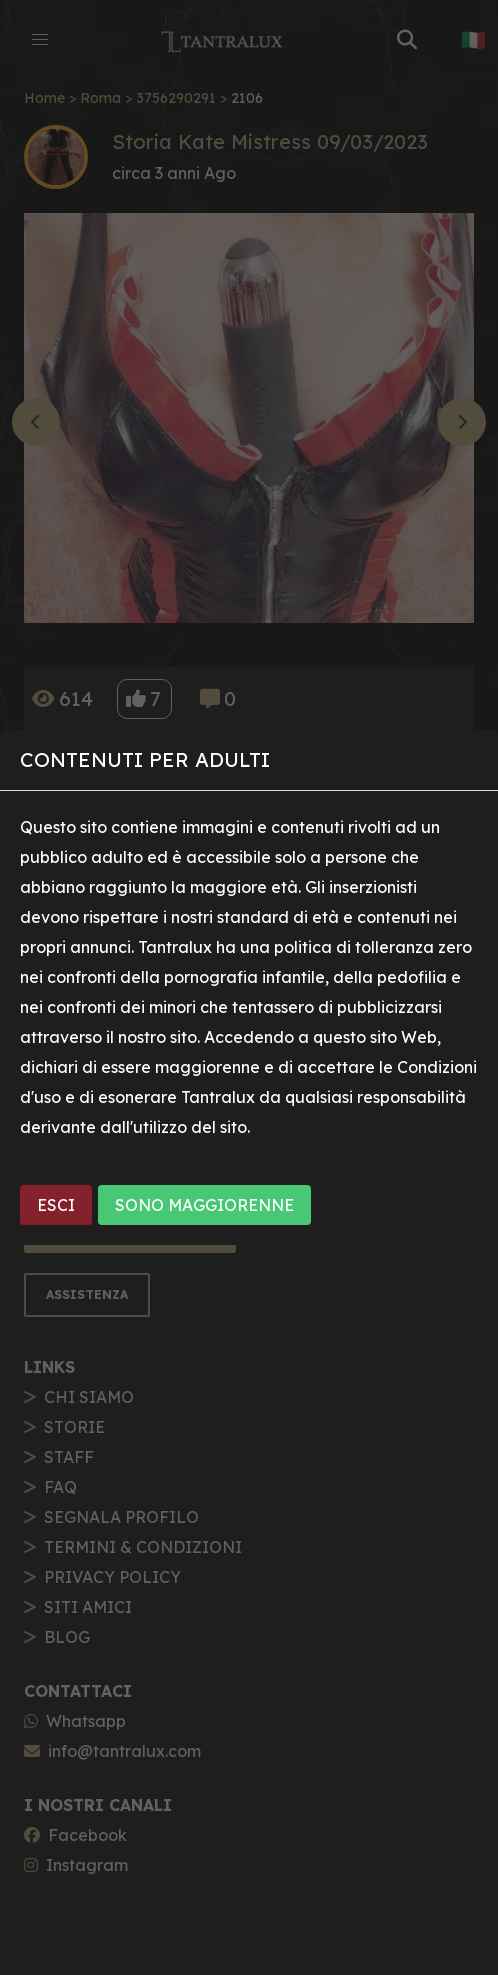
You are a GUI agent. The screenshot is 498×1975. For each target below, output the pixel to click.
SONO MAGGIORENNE (204, 1205)
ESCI (56, 1205)
